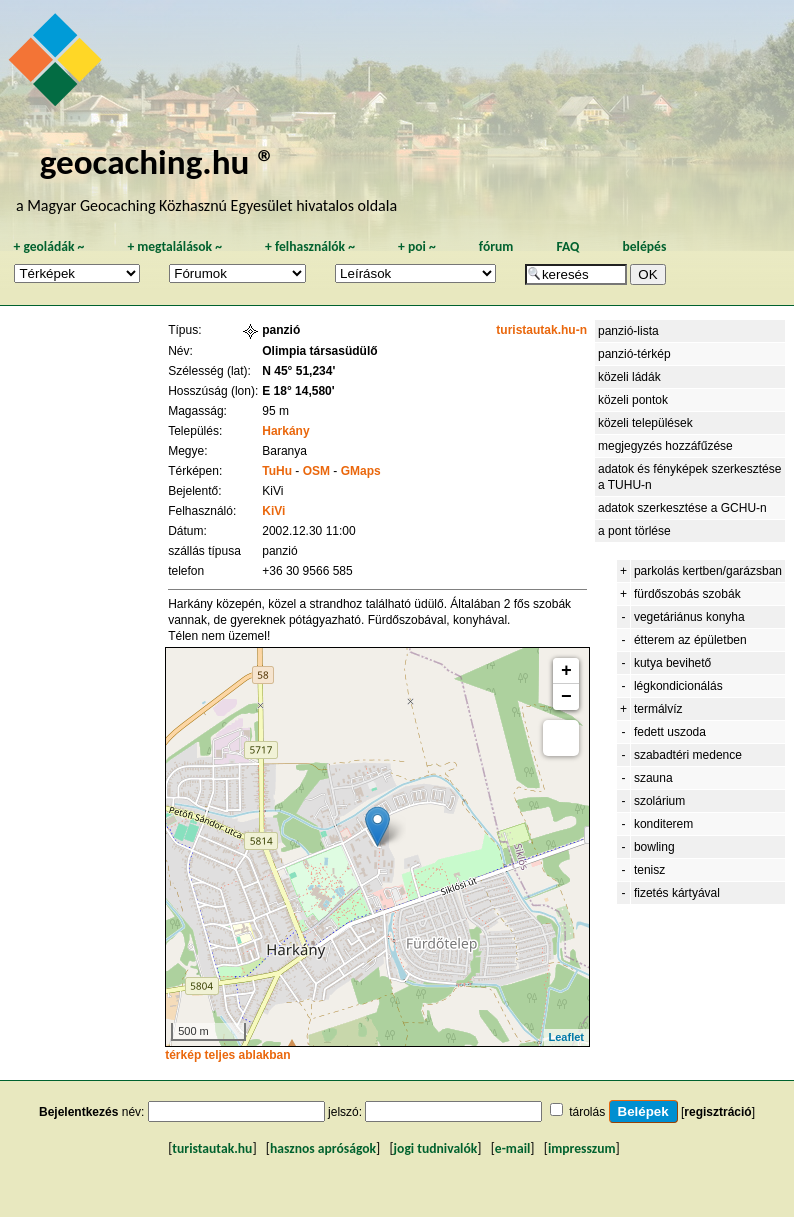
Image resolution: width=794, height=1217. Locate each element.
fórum (496, 246)
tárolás (587, 1112)
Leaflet (566, 1037)
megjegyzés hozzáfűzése (665, 446)
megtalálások (174, 246)
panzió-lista (628, 331)
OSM (316, 471)
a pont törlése (634, 531)
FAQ (567, 246)
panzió (281, 330)
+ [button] (566, 671)
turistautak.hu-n (541, 330)
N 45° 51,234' (298, 371)
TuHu (277, 471)
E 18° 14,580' (298, 391)
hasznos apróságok (323, 1148)
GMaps (361, 471)
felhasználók (310, 246)
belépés (644, 246)
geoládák (48, 246)
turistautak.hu (212, 1148)
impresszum (582, 1148)
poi (417, 246)
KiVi (273, 511)
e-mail (512, 1148)
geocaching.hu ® (158, 161)
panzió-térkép (634, 354)
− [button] (566, 697)
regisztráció (717, 1112)
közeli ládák (629, 377)
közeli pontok (633, 400)
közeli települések (645, 423)
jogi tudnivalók (436, 1148)
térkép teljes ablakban (227, 1055)
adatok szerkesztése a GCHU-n (682, 508)
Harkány (285, 431)
